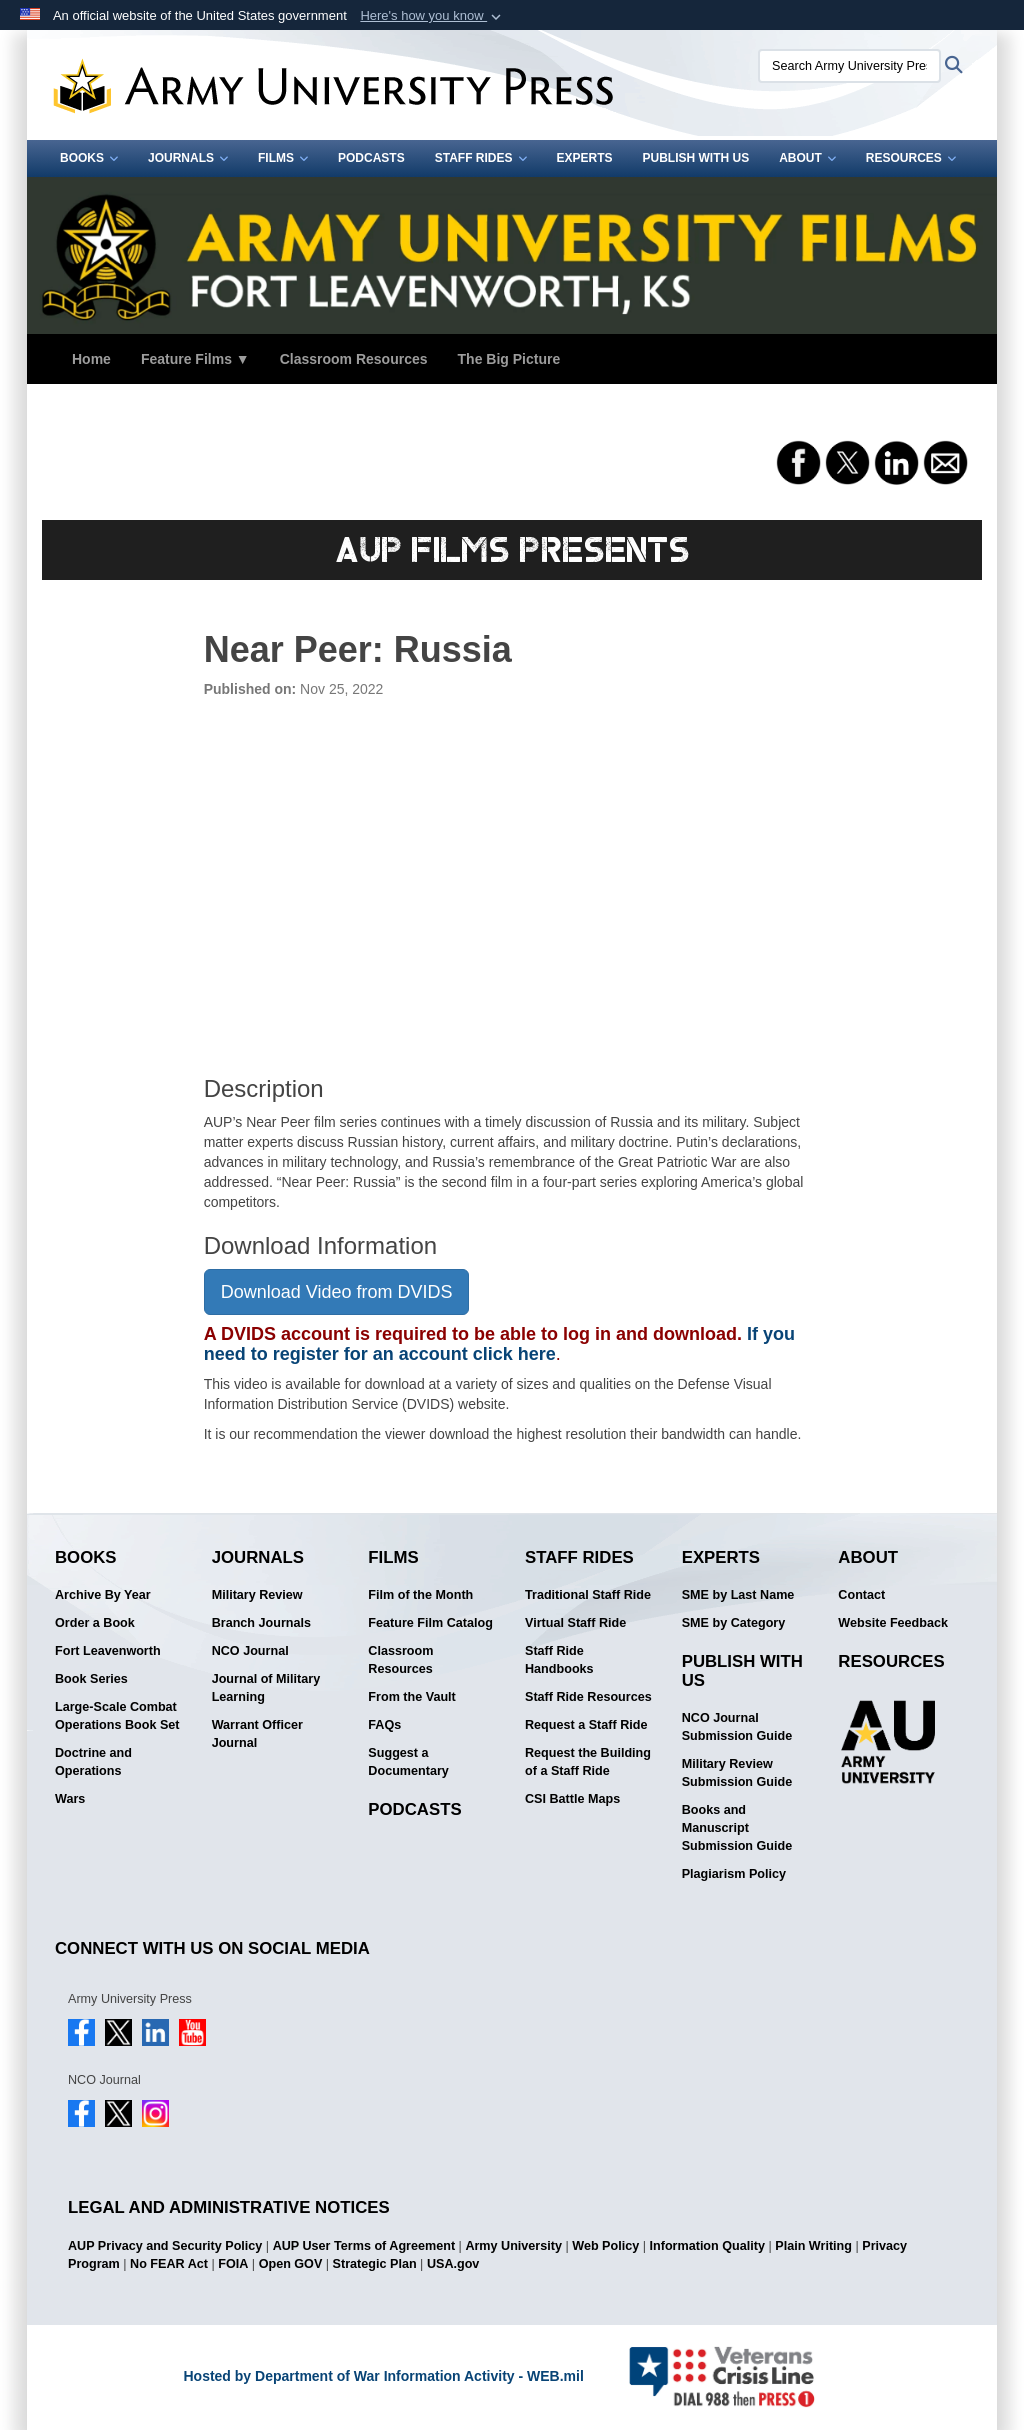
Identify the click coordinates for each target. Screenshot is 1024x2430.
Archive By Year (103, 1595)
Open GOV (291, 2264)
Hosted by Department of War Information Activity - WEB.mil (383, 2376)
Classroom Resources (354, 359)
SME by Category (734, 1623)
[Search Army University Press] (849, 66)
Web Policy (605, 2246)
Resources (911, 158)
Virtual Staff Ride (575, 1623)
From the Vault (411, 1697)
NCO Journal (250, 1651)
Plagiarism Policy (734, 1874)
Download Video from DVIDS (337, 1292)
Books (89, 158)
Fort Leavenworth (108, 1651)
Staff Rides (481, 158)
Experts (585, 158)
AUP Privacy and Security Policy (165, 2246)
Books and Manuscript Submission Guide (737, 1828)
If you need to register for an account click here (499, 1344)
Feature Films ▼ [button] (195, 359)
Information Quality (707, 2246)
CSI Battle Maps (572, 1799)
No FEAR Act (169, 2264)
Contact (861, 1595)
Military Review (257, 1595)
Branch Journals (261, 1623)
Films (283, 158)
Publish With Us (696, 158)
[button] (432, 16)
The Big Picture (509, 359)
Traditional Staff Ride (588, 1595)
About (807, 158)
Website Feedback (893, 1623)
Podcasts (371, 158)
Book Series (91, 1679)
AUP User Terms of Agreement (364, 2246)
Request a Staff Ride (586, 1725)
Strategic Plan (375, 2264)
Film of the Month (420, 1595)
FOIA (233, 2264)
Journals (188, 158)
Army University (513, 2246)
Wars (70, 1799)
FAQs (384, 1725)
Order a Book (95, 1623)
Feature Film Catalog (430, 1623)
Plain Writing (813, 2246)
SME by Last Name (738, 1595)
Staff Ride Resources (588, 1697)
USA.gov (453, 2264)
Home (91, 359)
